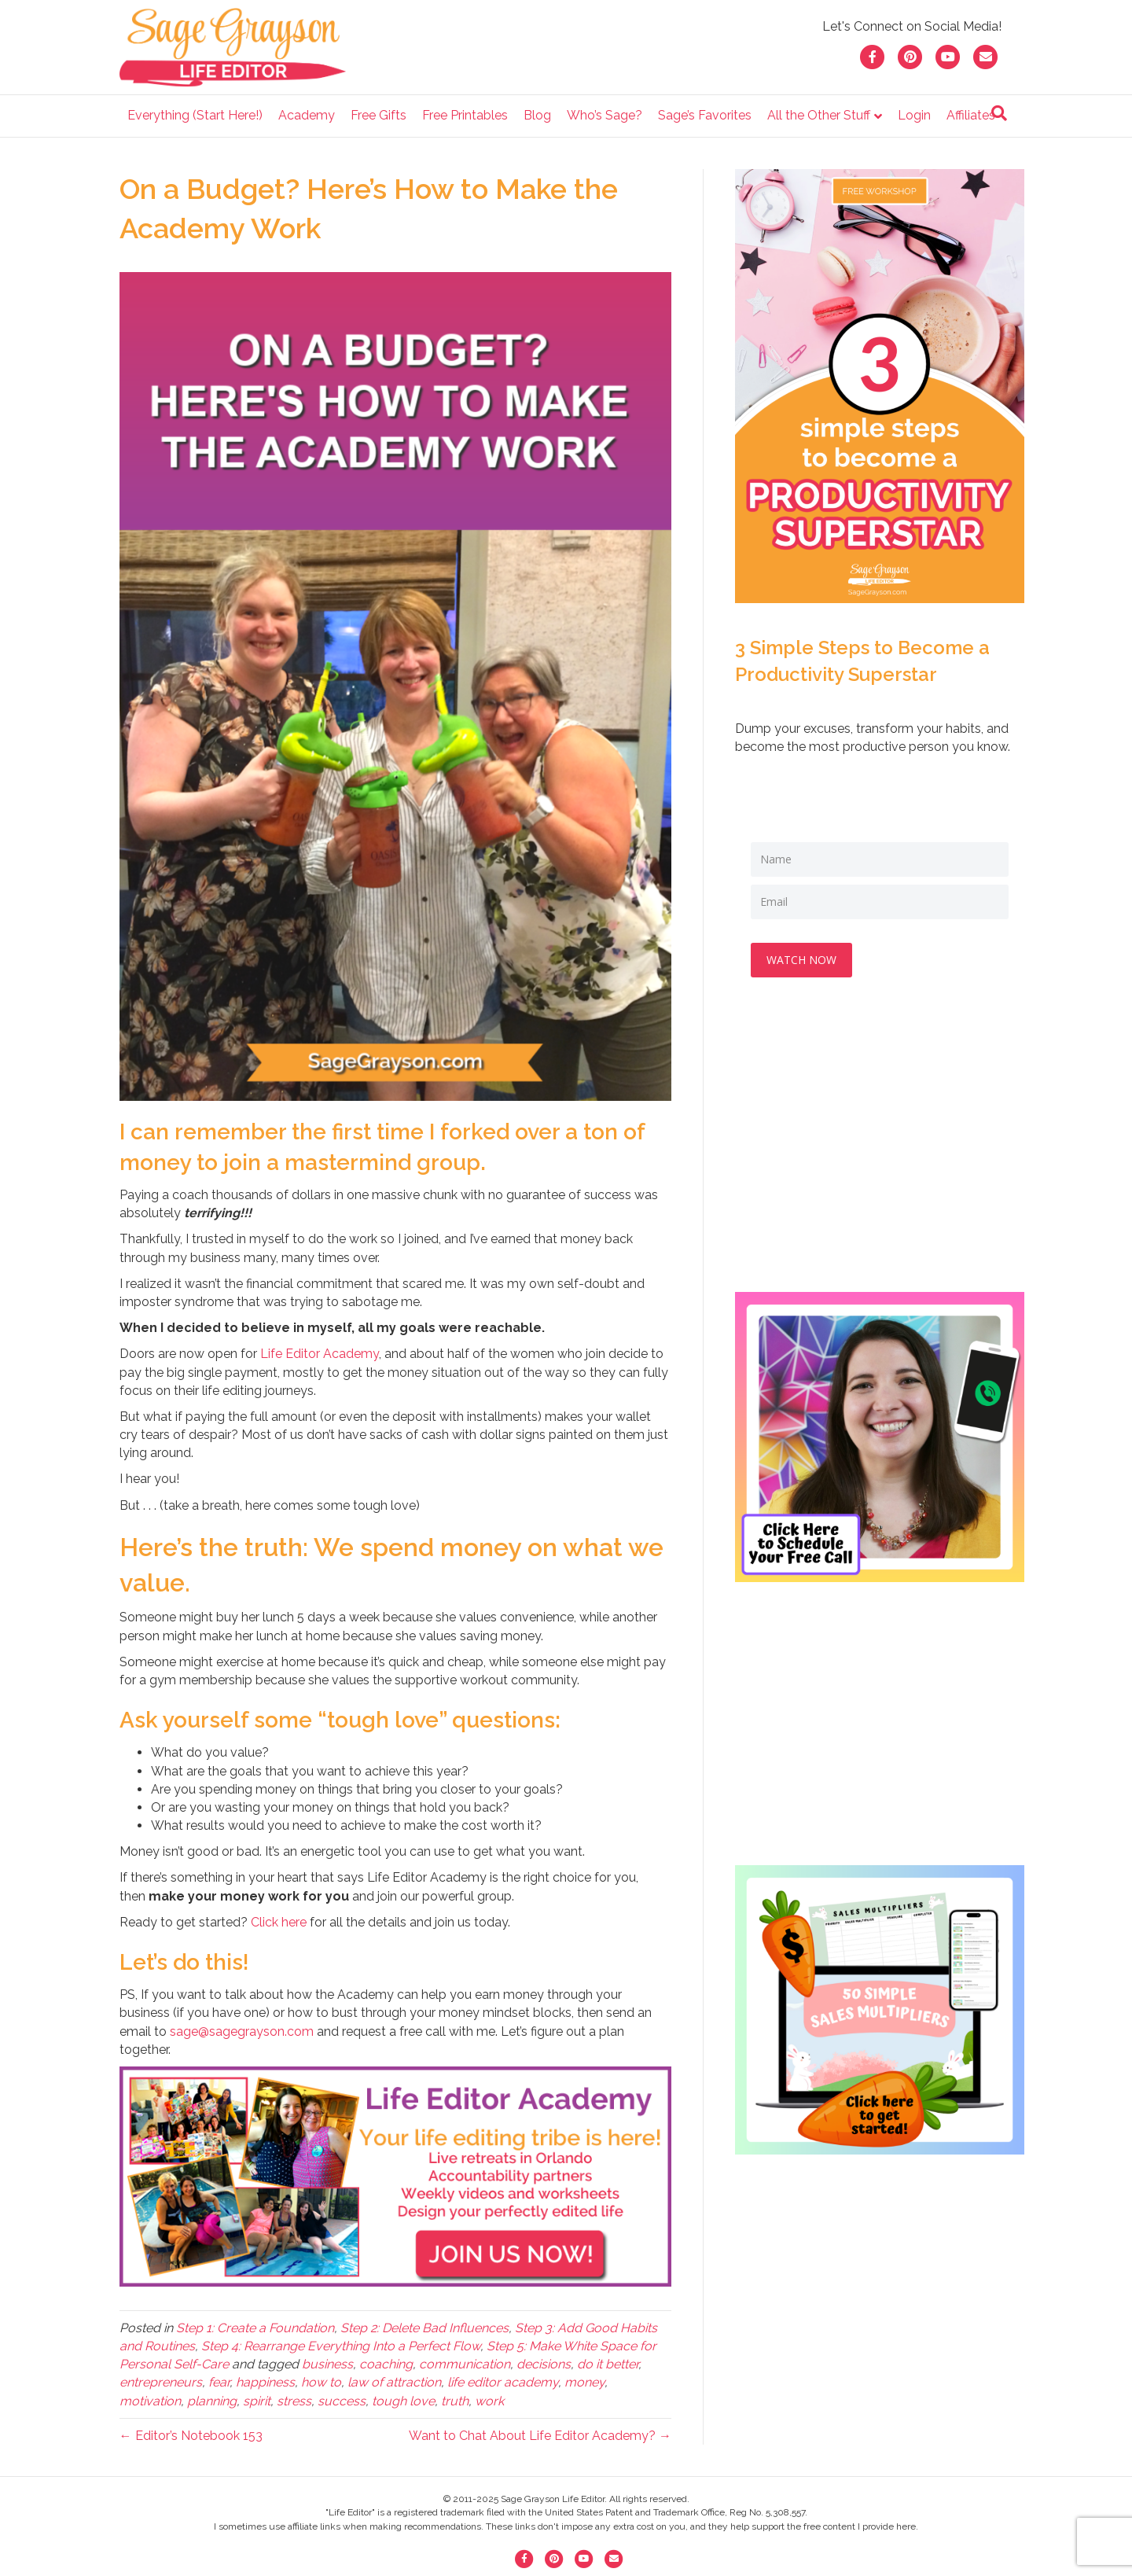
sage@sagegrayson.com (242, 2031)
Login (914, 115)
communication (464, 2364)
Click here (279, 1922)
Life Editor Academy (319, 1353)
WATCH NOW (801, 959)
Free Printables (465, 115)
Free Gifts (378, 115)
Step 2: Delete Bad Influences (424, 2327)
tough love (403, 2401)
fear (219, 2382)
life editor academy (502, 2382)
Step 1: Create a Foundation (255, 2327)
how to (321, 2382)
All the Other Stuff (818, 115)
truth (455, 2401)
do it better (607, 2364)
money (584, 2382)
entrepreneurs (160, 2382)
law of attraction (394, 2382)
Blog (537, 115)
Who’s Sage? (604, 115)
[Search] (999, 113)
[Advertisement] (879, 1150)
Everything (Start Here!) (195, 115)
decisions (543, 2364)
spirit (256, 2401)
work (489, 2401)
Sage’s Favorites (705, 115)
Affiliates (970, 115)
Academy (306, 115)
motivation (150, 2401)
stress (294, 2401)
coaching (386, 2364)
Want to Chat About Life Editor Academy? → (540, 2435)
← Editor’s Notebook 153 (191, 2435)
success (342, 2401)
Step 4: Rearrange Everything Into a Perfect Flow (340, 2346)
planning (212, 2401)
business (327, 2364)
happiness (265, 2382)
